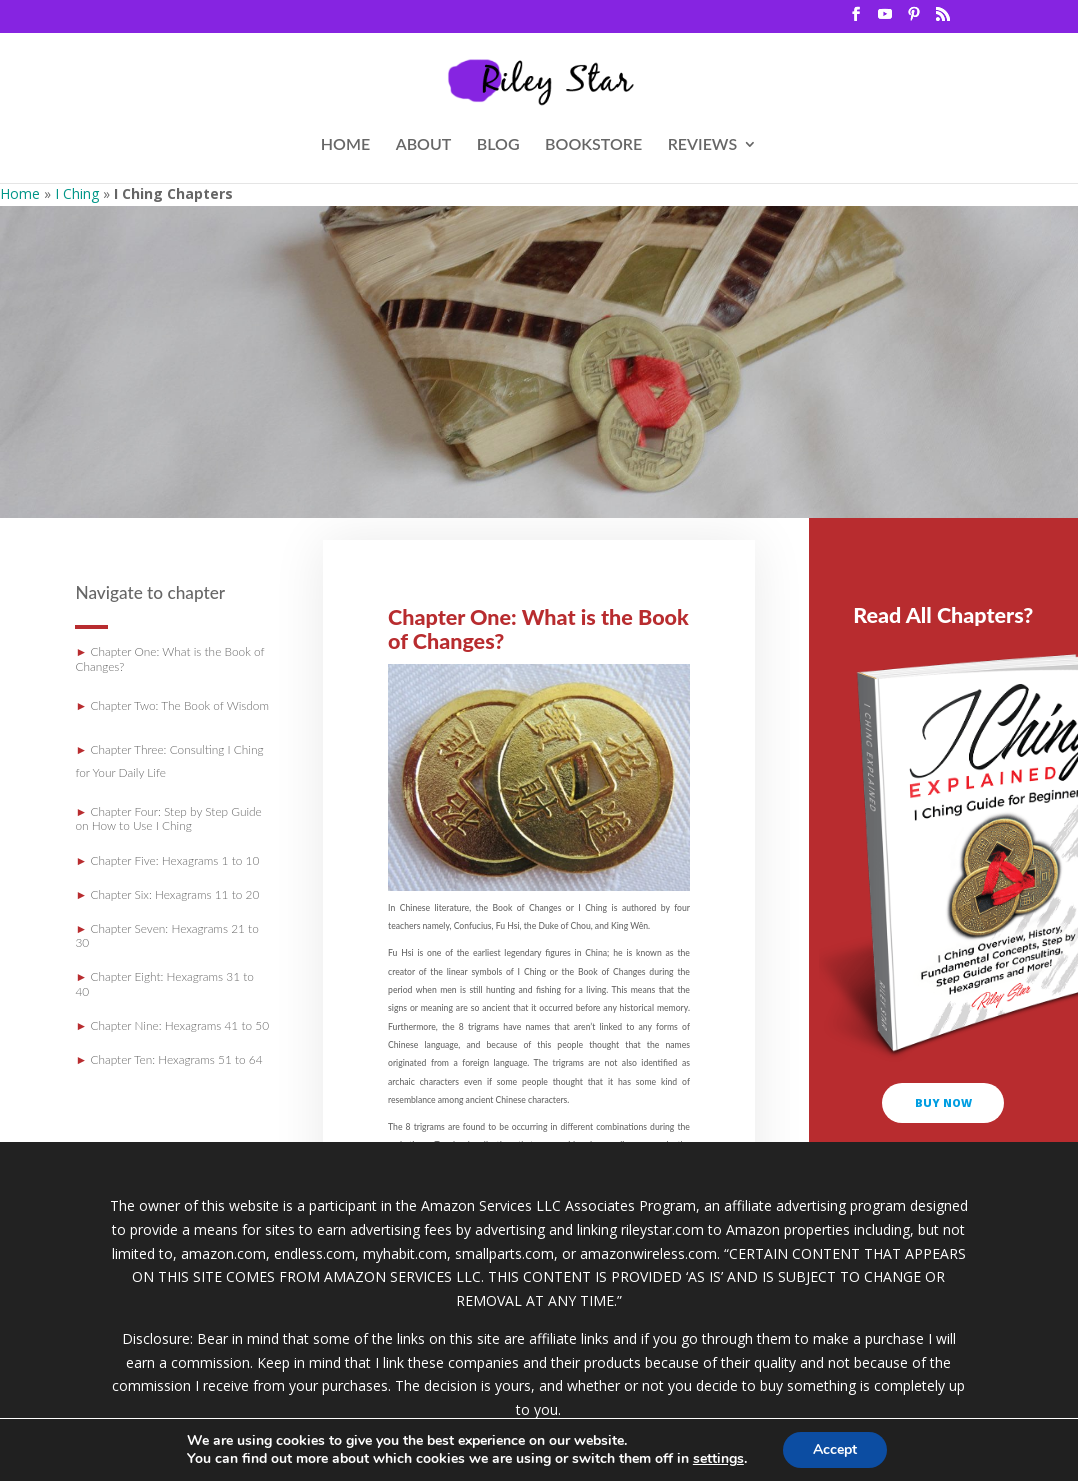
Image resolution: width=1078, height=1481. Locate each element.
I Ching (77, 193)
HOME (345, 145)
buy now (943, 1102)
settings (718, 1459)
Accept (835, 1449)
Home (20, 193)
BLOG (498, 145)
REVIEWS (703, 145)
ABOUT (424, 145)
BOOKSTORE (593, 145)
